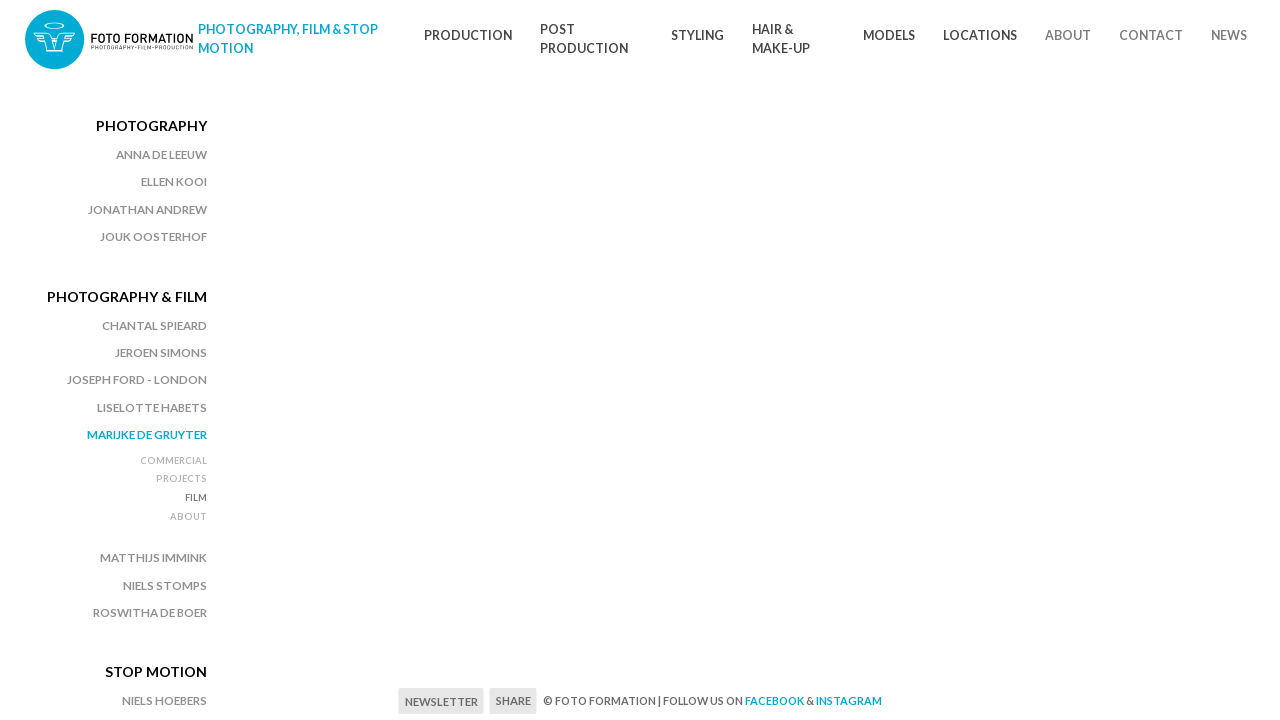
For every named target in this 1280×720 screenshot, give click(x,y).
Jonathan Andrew (147, 209)
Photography (151, 125)
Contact (1151, 35)
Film (196, 497)
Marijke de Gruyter (147, 434)
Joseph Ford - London (137, 379)
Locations (980, 35)
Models (889, 35)
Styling (697, 35)
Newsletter (441, 701)
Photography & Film (127, 296)
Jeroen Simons (161, 352)
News (1229, 35)
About (1068, 35)
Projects (181, 478)
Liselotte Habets (152, 407)
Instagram (849, 700)
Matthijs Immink (153, 557)
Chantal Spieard (154, 325)
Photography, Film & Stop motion (288, 39)
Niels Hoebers (164, 700)
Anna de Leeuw (161, 154)
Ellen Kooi (174, 181)
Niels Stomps (165, 585)
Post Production (584, 39)
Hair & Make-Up (781, 39)
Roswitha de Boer (150, 612)
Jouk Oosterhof (153, 236)
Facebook (774, 700)
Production (468, 35)
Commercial (173, 460)
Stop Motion (156, 671)
